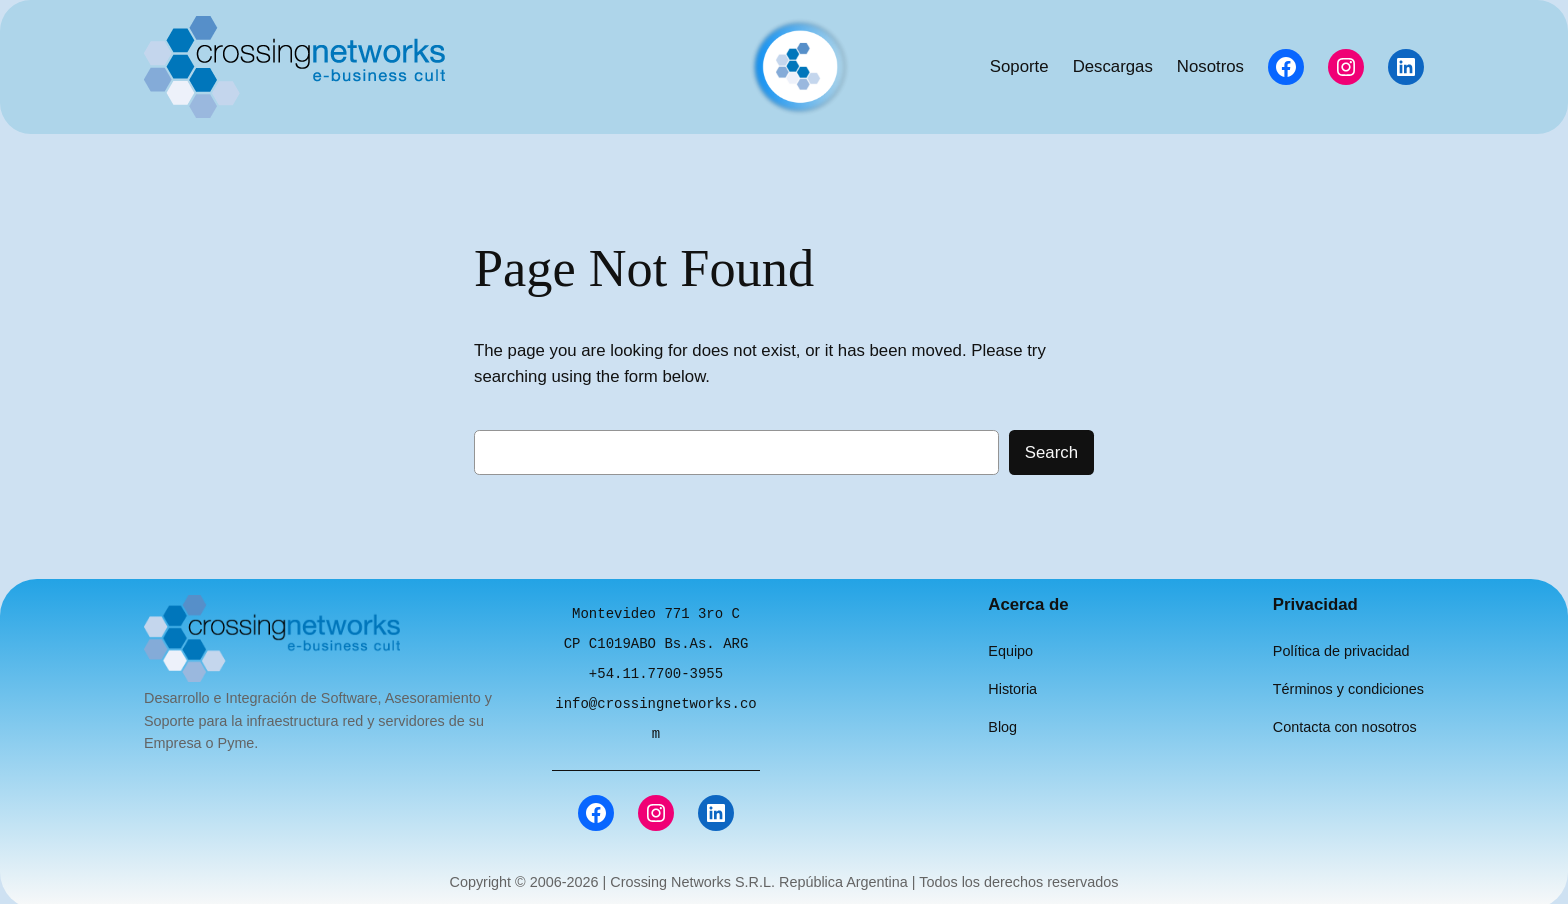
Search (1051, 452)
